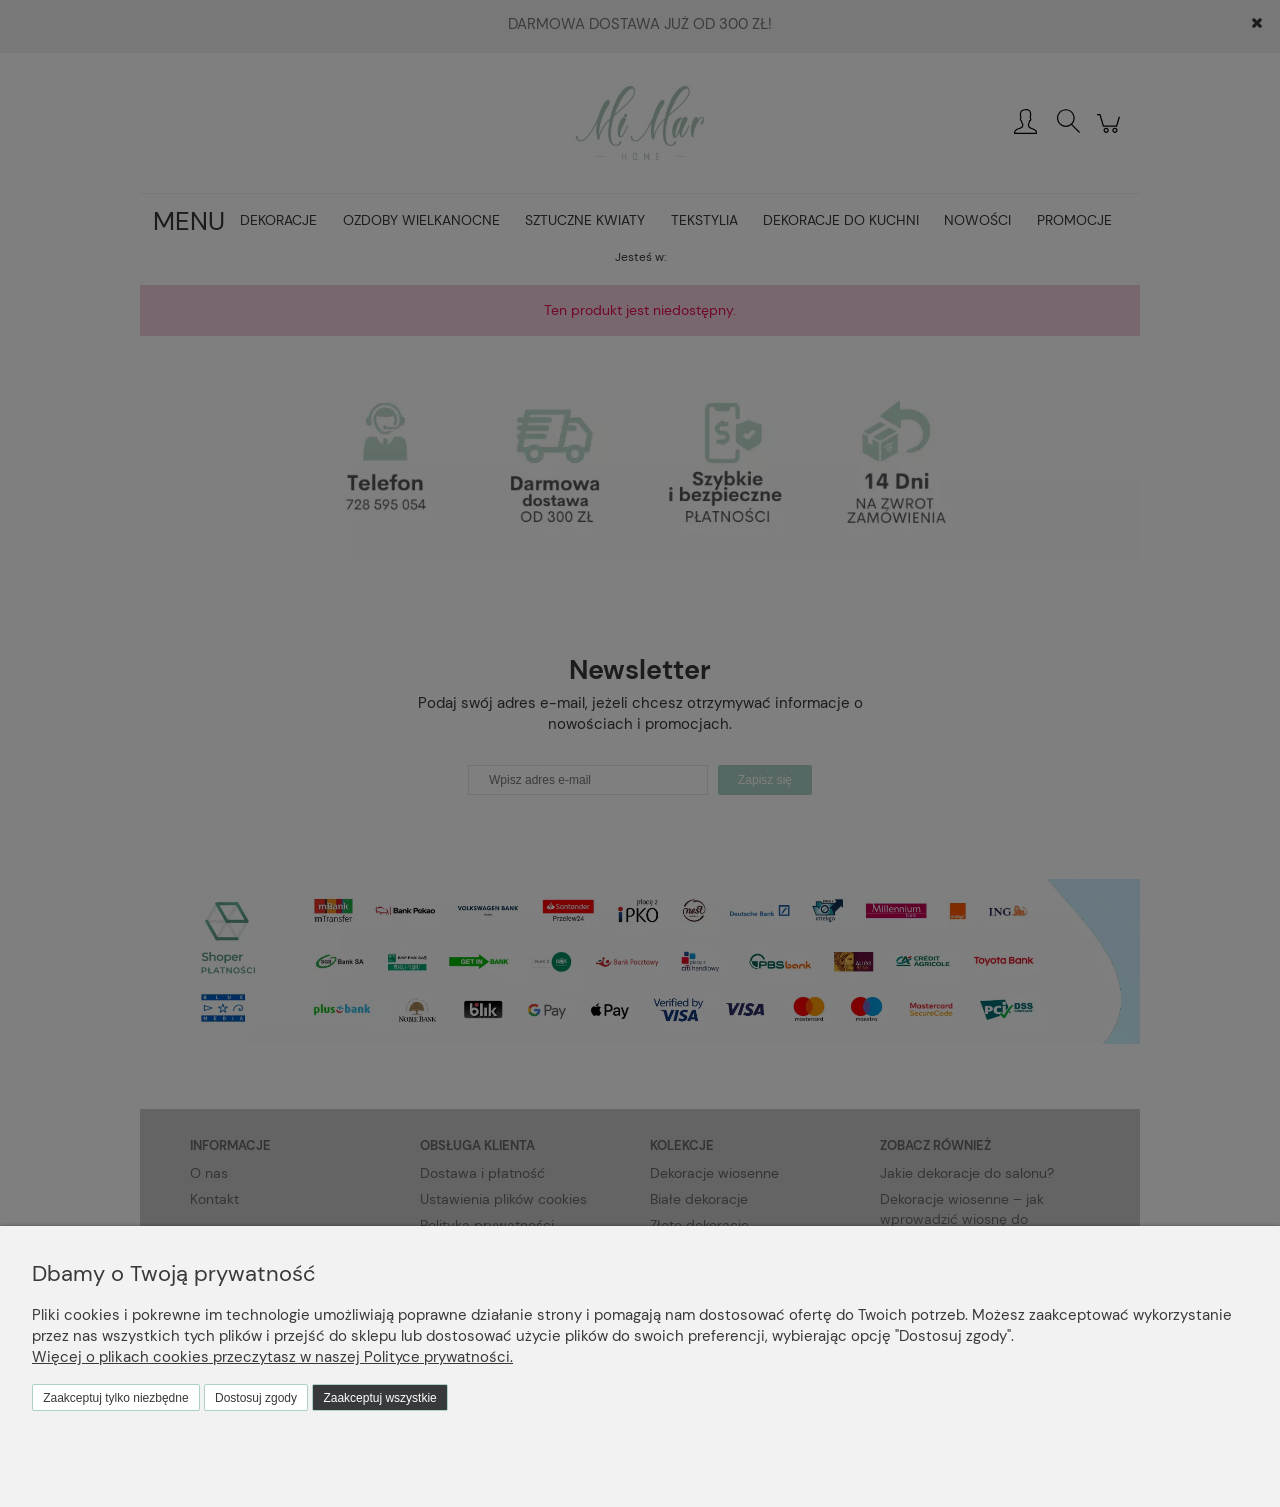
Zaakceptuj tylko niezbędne (115, 1398)
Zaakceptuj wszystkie (379, 1398)
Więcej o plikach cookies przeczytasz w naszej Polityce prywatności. (272, 1357)
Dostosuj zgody (256, 1398)
